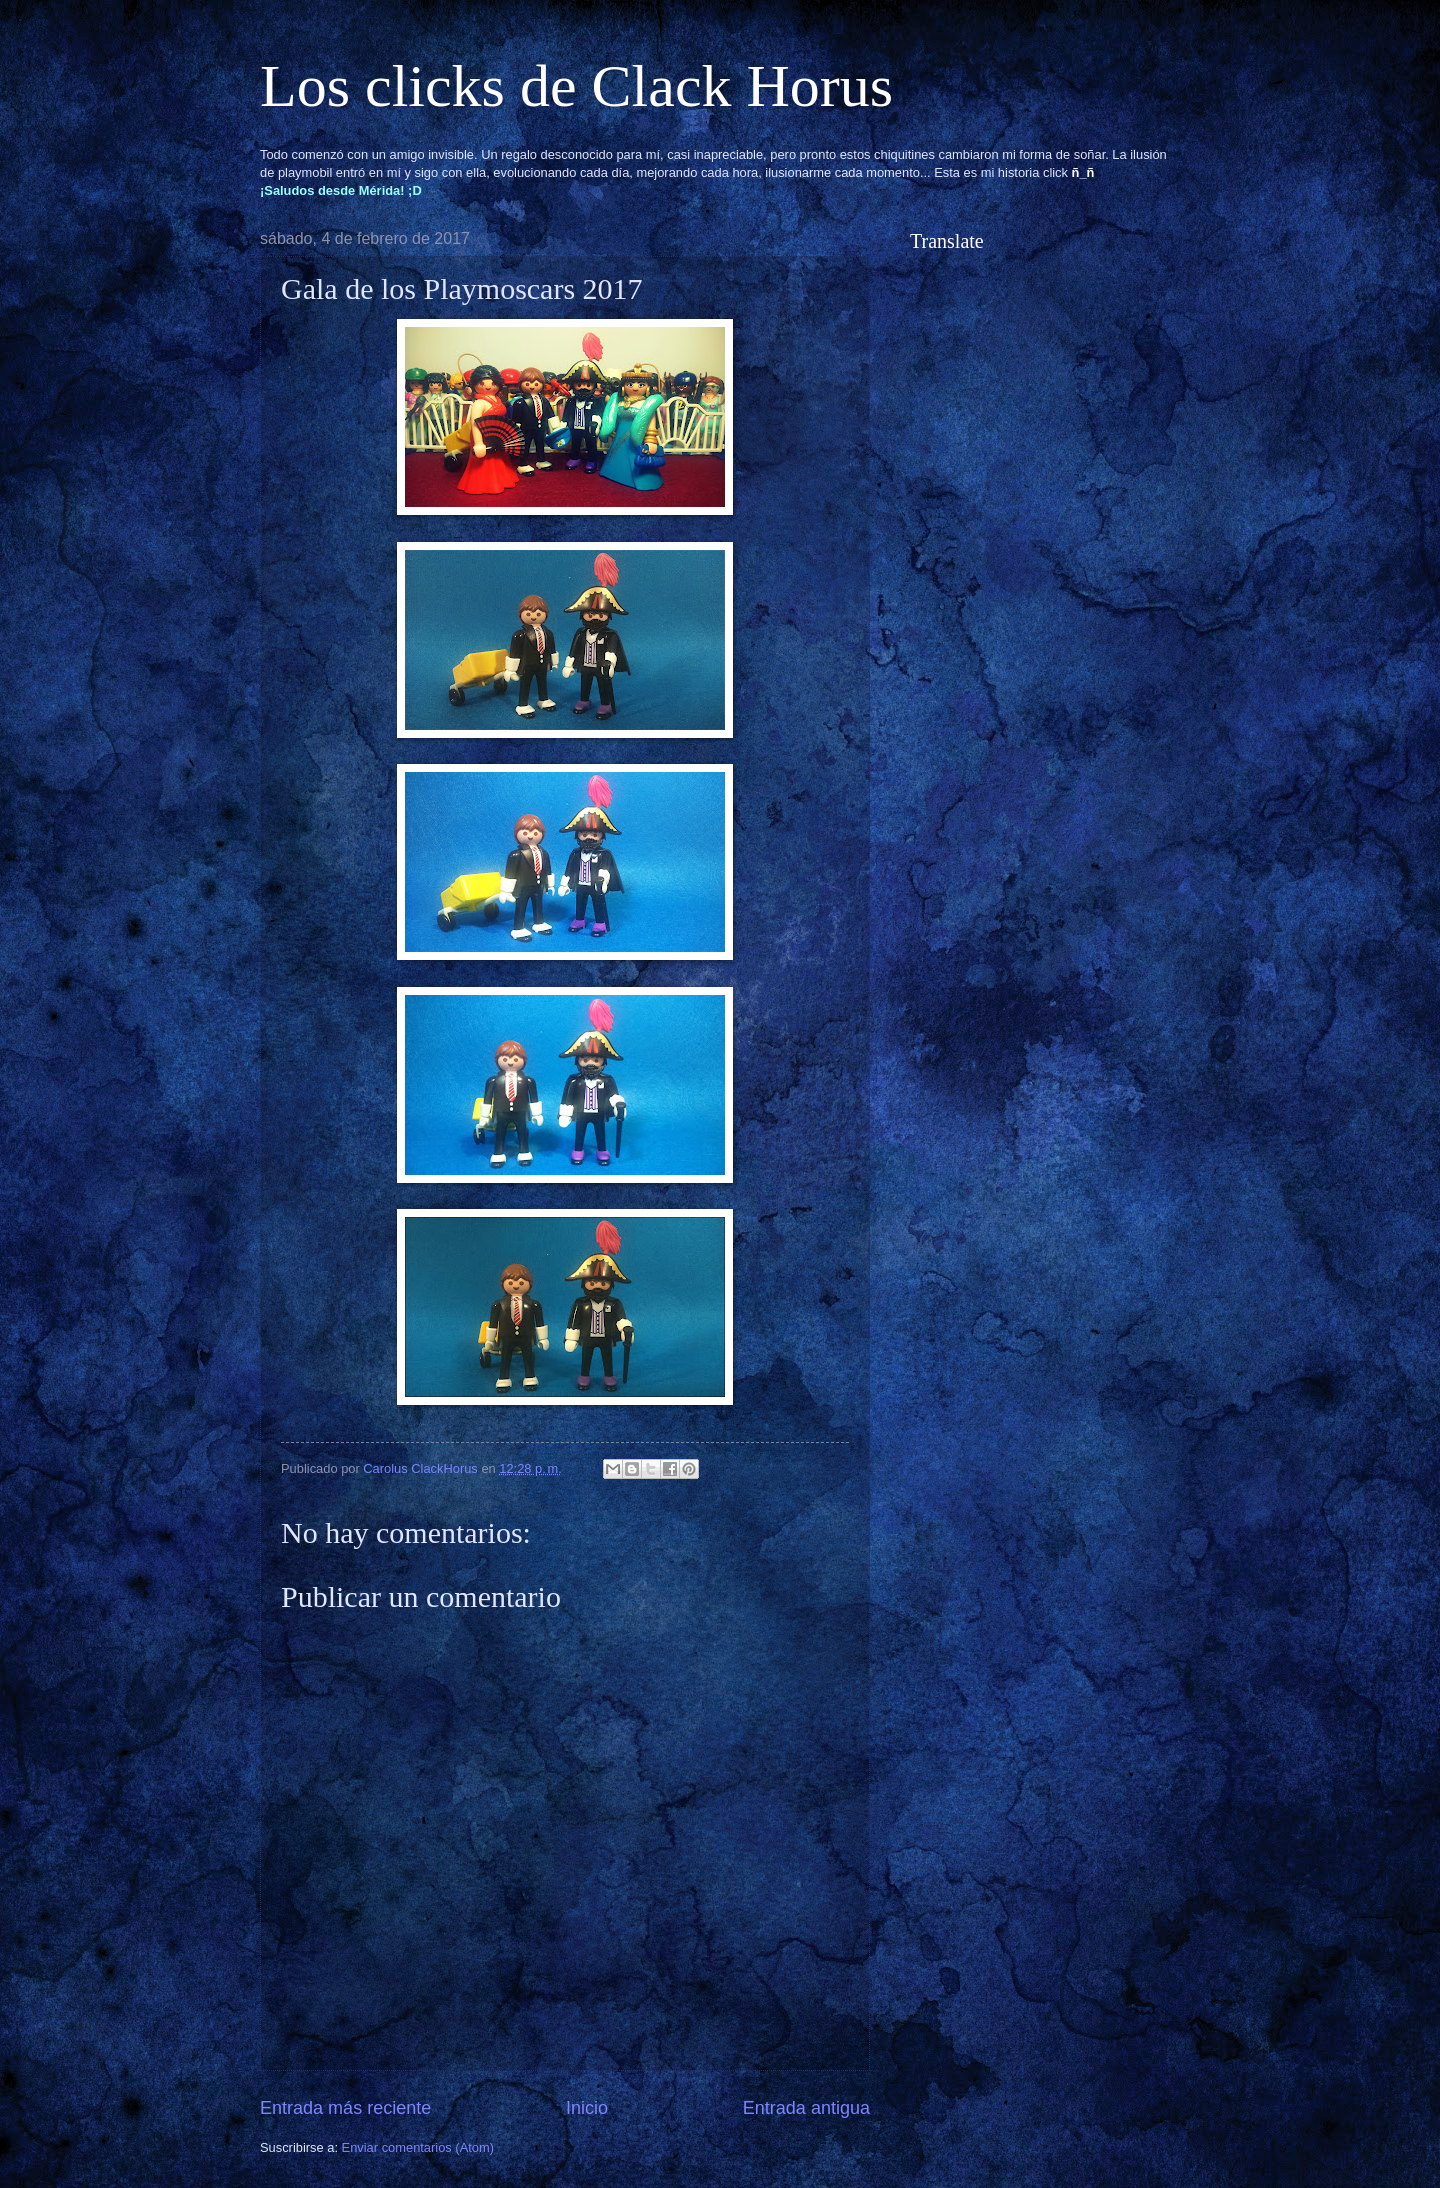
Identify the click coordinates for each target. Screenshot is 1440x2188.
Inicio (587, 2108)
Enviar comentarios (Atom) (418, 2147)
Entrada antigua (806, 2108)
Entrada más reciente (345, 2108)
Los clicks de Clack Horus (576, 86)
